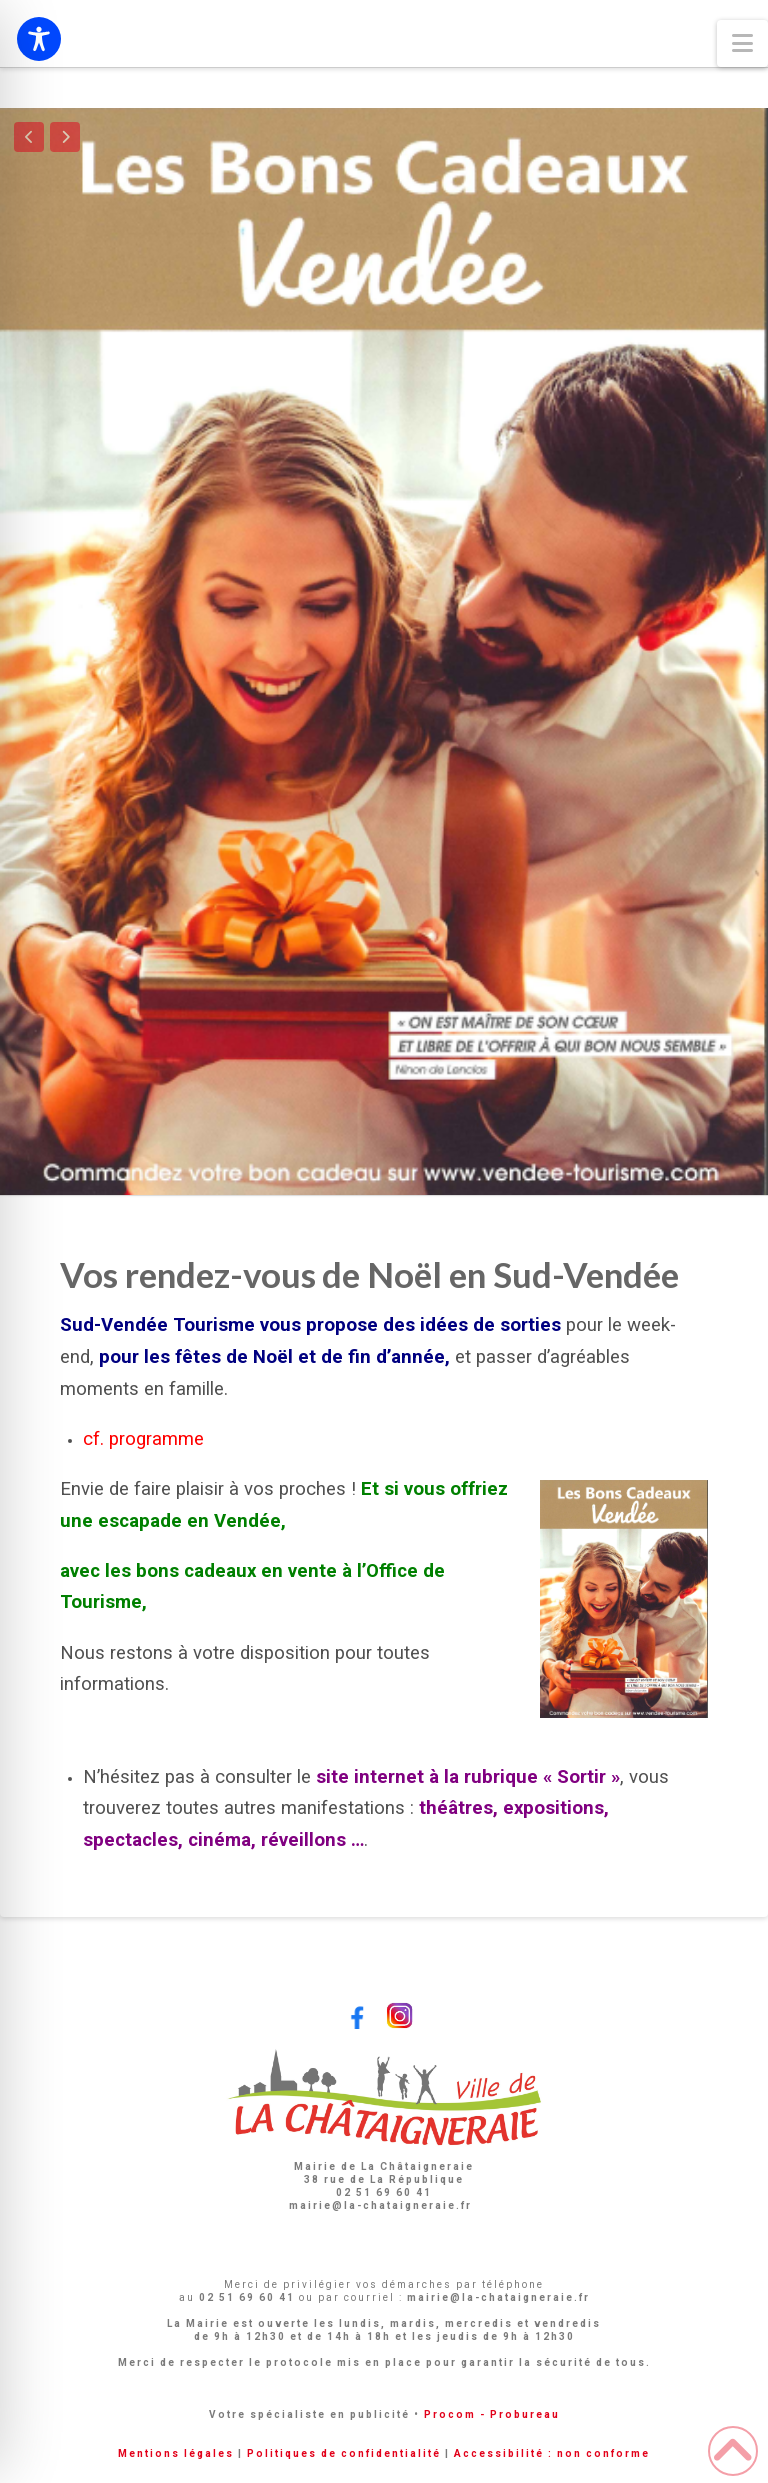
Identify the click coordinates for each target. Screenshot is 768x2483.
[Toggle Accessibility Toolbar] (39, 39)
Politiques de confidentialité (344, 2453)
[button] (742, 43)
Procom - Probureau (492, 2414)
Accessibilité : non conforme (552, 2453)
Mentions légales (176, 2453)
